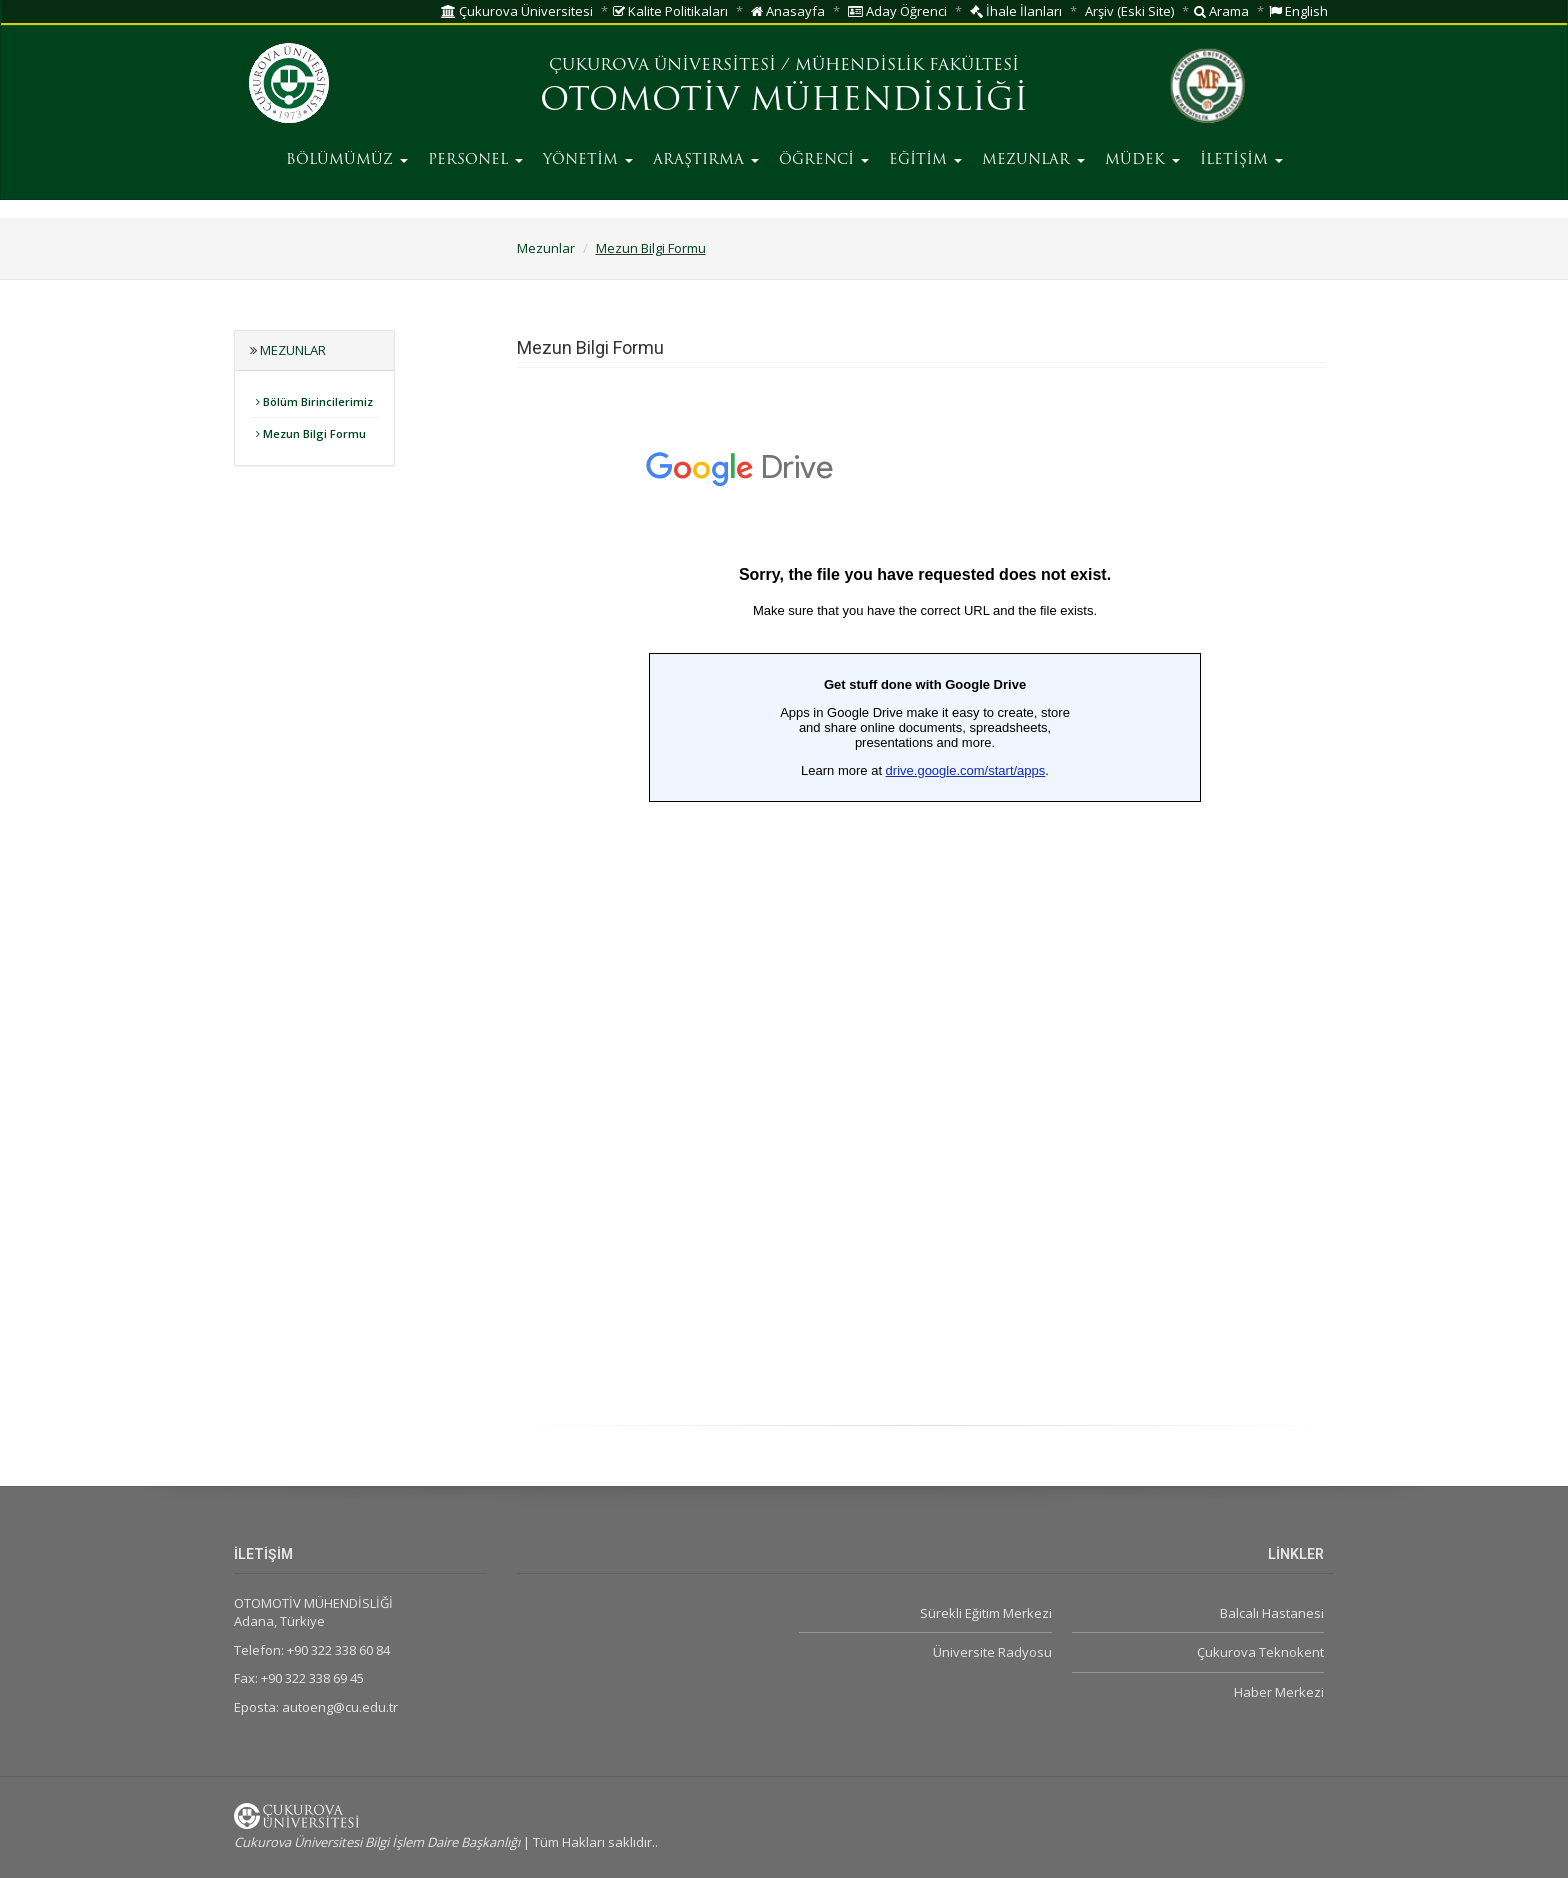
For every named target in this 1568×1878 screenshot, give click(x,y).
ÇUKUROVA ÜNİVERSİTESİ (662, 66)
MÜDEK (1142, 160)
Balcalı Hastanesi (1272, 1613)
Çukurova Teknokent (1260, 1652)
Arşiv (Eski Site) (1129, 11)
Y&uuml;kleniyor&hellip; (925, 906)
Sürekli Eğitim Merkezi (986, 1613)
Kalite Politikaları (670, 11)
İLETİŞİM (1241, 160)
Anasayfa (788, 11)
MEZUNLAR (1033, 160)
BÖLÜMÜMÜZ (347, 160)
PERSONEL (475, 160)
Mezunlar (546, 248)
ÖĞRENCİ (824, 160)
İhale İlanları (1016, 11)
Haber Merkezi (1279, 1692)
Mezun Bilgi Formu (651, 248)
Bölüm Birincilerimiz (314, 401)
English (1298, 11)
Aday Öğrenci (897, 11)
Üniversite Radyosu (992, 1652)
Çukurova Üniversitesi (517, 11)
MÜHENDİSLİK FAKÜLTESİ (907, 66)
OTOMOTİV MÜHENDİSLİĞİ (784, 102)
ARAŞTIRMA (706, 160)
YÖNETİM (588, 160)
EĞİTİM (925, 160)
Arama (1221, 11)
